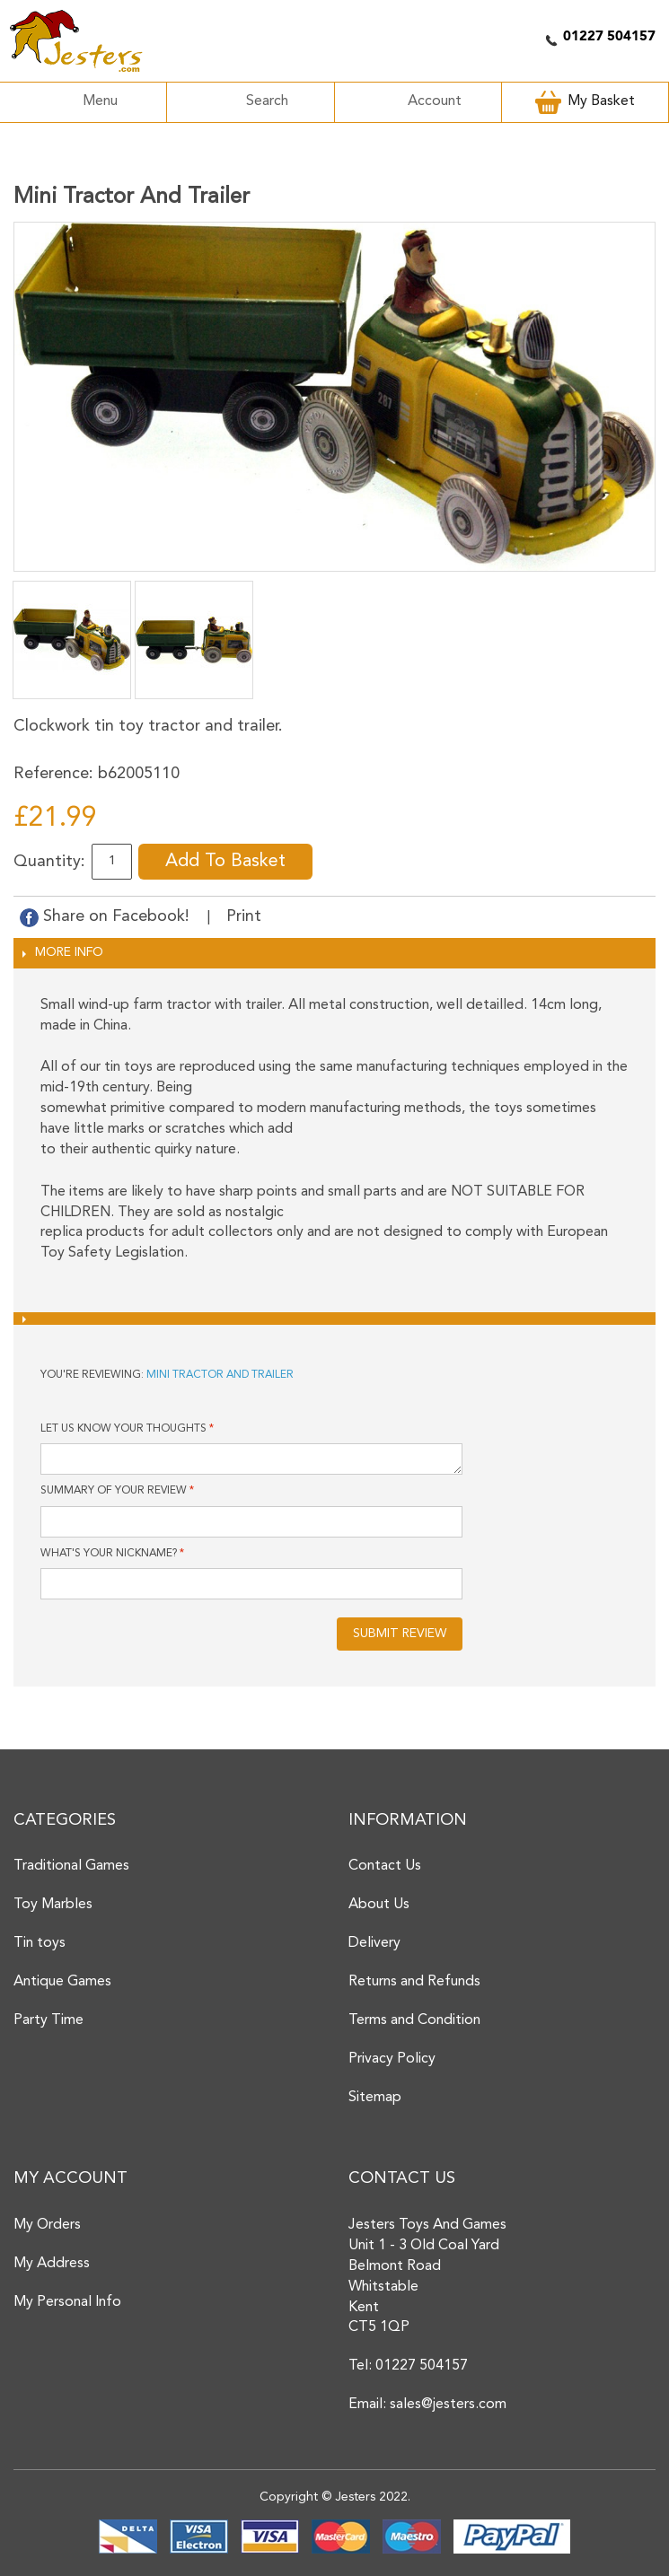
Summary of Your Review (113, 1490)
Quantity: (49, 862)
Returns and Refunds (414, 1982)
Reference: (53, 774)
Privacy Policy (392, 2059)
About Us (378, 1904)
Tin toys (39, 1943)
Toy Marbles (52, 1904)
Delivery (374, 1943)
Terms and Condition (414, 2020)
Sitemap (374, 2097)
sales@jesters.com (448, 2404)
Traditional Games (71, 1866)
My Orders (47, 2225)
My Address (51, 2263)
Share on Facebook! (107, 916)
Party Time (48, 2020)
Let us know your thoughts (123, 1429)
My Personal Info (67, 2302)
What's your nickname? (108, 1553)
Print (243, 916)
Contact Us (384, 1866)
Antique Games (62, 1982)
